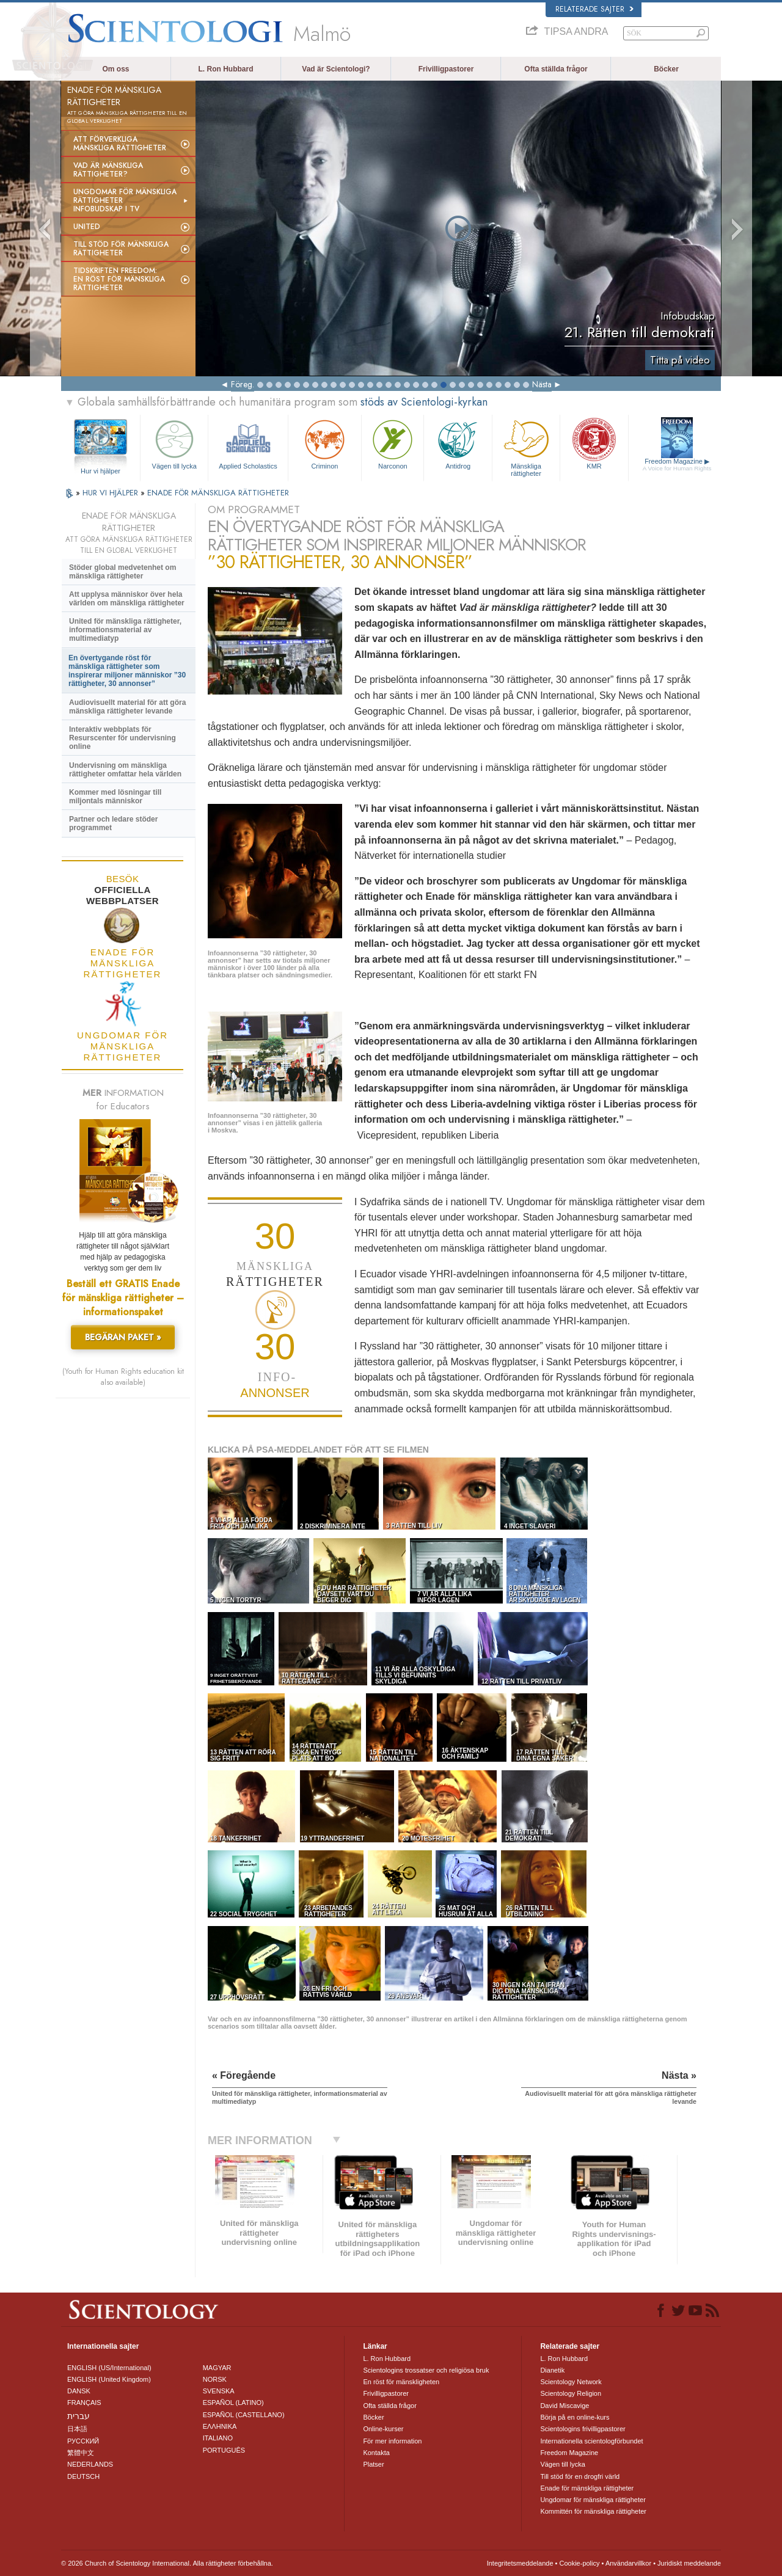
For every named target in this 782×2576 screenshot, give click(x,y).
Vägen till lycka (174, 443)
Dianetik (552, 2370)
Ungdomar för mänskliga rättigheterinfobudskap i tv (125, 200)
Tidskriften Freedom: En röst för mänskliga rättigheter (119, 279)
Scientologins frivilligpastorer (582, 2428)
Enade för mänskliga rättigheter (587, 2488)
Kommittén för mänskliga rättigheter (593, 2511)
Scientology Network (570, 2381)
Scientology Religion (570, 2393)
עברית (78, 2416)
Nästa (542, 384)
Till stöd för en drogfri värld (579, 2476)
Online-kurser (383, 2428)
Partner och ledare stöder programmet (113, 823)
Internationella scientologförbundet (591, 2441)
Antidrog (457, 443)
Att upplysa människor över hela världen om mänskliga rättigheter (127, 598)
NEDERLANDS (90, 2464)
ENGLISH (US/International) (109, 2367)
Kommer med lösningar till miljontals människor (115, 796)
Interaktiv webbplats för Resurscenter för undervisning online (122, 738)
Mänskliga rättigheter (526, 446)
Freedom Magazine (677, 465)
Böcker (666, 69)
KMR (593, 443)
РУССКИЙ (83, 2441)
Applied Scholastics (247, 443)
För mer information (392, 2441)
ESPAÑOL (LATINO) (233, 2402)
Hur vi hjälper (100, 471)
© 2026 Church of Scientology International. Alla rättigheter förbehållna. (167, 2563)
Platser (373, 2464)
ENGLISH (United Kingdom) (109, 2379)
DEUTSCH (83, 2476)
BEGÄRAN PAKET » (123, 1337)
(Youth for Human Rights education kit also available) (123, 1377)
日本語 (77, 2428)
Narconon (392, 443)
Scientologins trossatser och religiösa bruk (426, 2370)
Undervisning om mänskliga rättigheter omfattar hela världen (125, 769)
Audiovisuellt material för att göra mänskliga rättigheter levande (127, 706)
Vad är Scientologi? (336, 69)
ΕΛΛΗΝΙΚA (220, 2426)
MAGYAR (217, 2367)
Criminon (325, 443)
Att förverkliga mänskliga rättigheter (119, 143)
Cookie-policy (579, 2563)
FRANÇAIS (84, 2402)
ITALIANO (218, 2438)
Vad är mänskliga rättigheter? (108, 170)
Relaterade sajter (594, 9)
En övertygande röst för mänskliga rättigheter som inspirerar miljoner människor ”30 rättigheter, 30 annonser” (127, 671)
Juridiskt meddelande (689, 2563)
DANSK (78, 2391)
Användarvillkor (628, 2563)
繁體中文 (80, 2452)
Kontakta (376, 2452)
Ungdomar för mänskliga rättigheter (592, 2499)
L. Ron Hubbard (226, 69)
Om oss (115, 69)
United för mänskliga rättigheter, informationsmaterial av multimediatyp (125, 630)
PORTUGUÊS (224, 2450)
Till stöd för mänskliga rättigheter (121, 248)
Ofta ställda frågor (555, 69)
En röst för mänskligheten (401, 2381)
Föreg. (242, 384)
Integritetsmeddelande (520, 2563)
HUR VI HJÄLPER (111, 492)
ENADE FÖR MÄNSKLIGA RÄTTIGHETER (218, 492)
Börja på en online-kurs (574, 2417)
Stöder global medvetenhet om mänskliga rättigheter (122, 571)
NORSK (215, 2379)
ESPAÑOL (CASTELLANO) (244, 2414)
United (86, 226)
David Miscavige (564, 2405)
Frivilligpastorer (446, 69)
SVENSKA (219, 2391)
